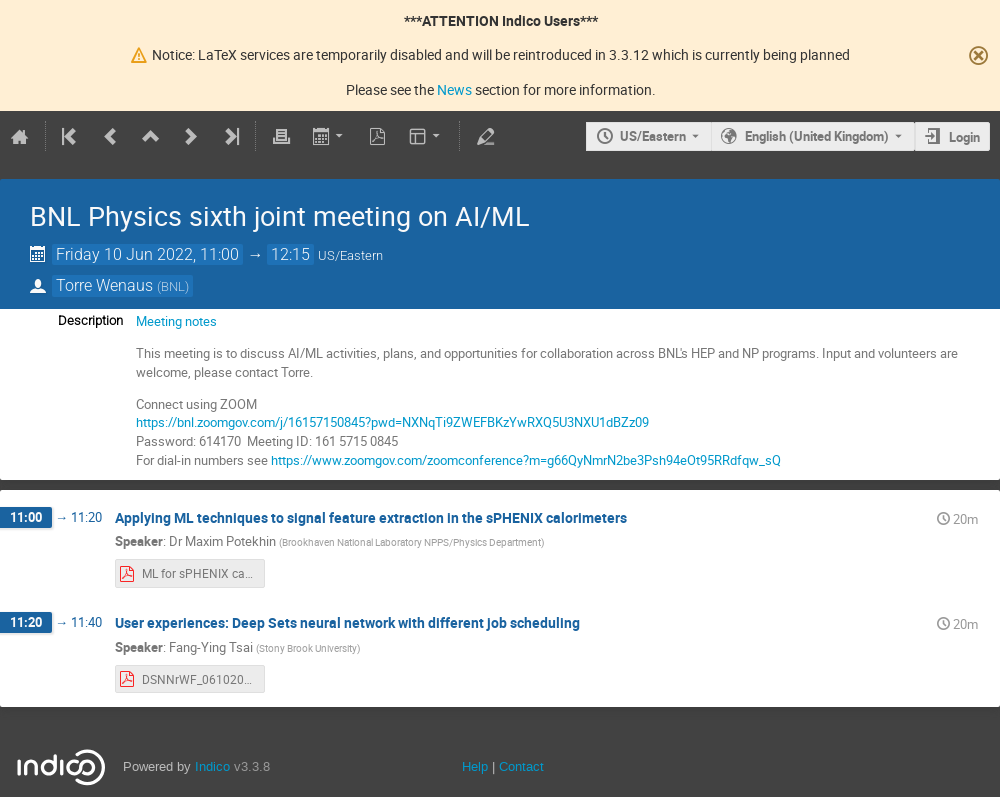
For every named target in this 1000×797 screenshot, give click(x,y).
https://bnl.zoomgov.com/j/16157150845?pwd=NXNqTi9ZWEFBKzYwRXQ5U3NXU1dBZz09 (392, 422)
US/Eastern (653, 136)
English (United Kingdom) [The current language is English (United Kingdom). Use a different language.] (817, 136)
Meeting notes (176, 321)
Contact (521, 766)
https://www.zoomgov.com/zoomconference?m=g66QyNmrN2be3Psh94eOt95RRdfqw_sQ (527, 460)
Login (964, 137)
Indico (212, 766)
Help (475, 766)
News (454, 89)
